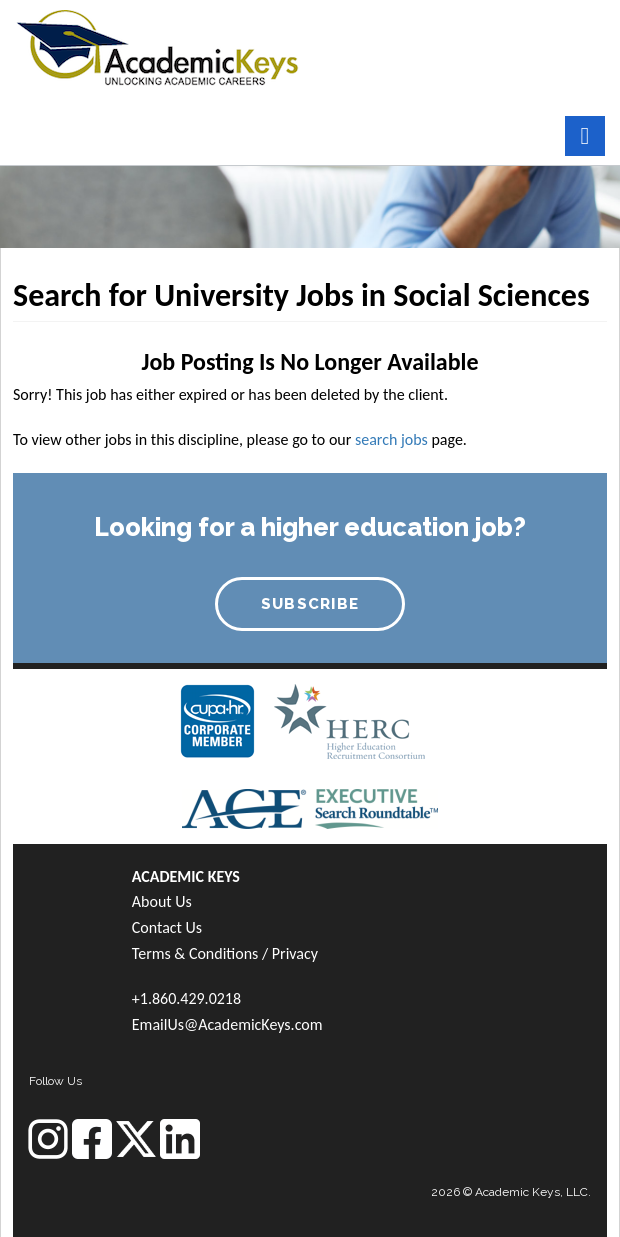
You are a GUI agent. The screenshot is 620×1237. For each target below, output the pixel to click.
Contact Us (167, 927)
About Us (162, 901)
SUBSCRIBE (310, 604)
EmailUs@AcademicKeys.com (227, 1024)
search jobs (391, 439)
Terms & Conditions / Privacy (225, 953)
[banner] (157, 45)
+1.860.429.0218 (186, 998)
